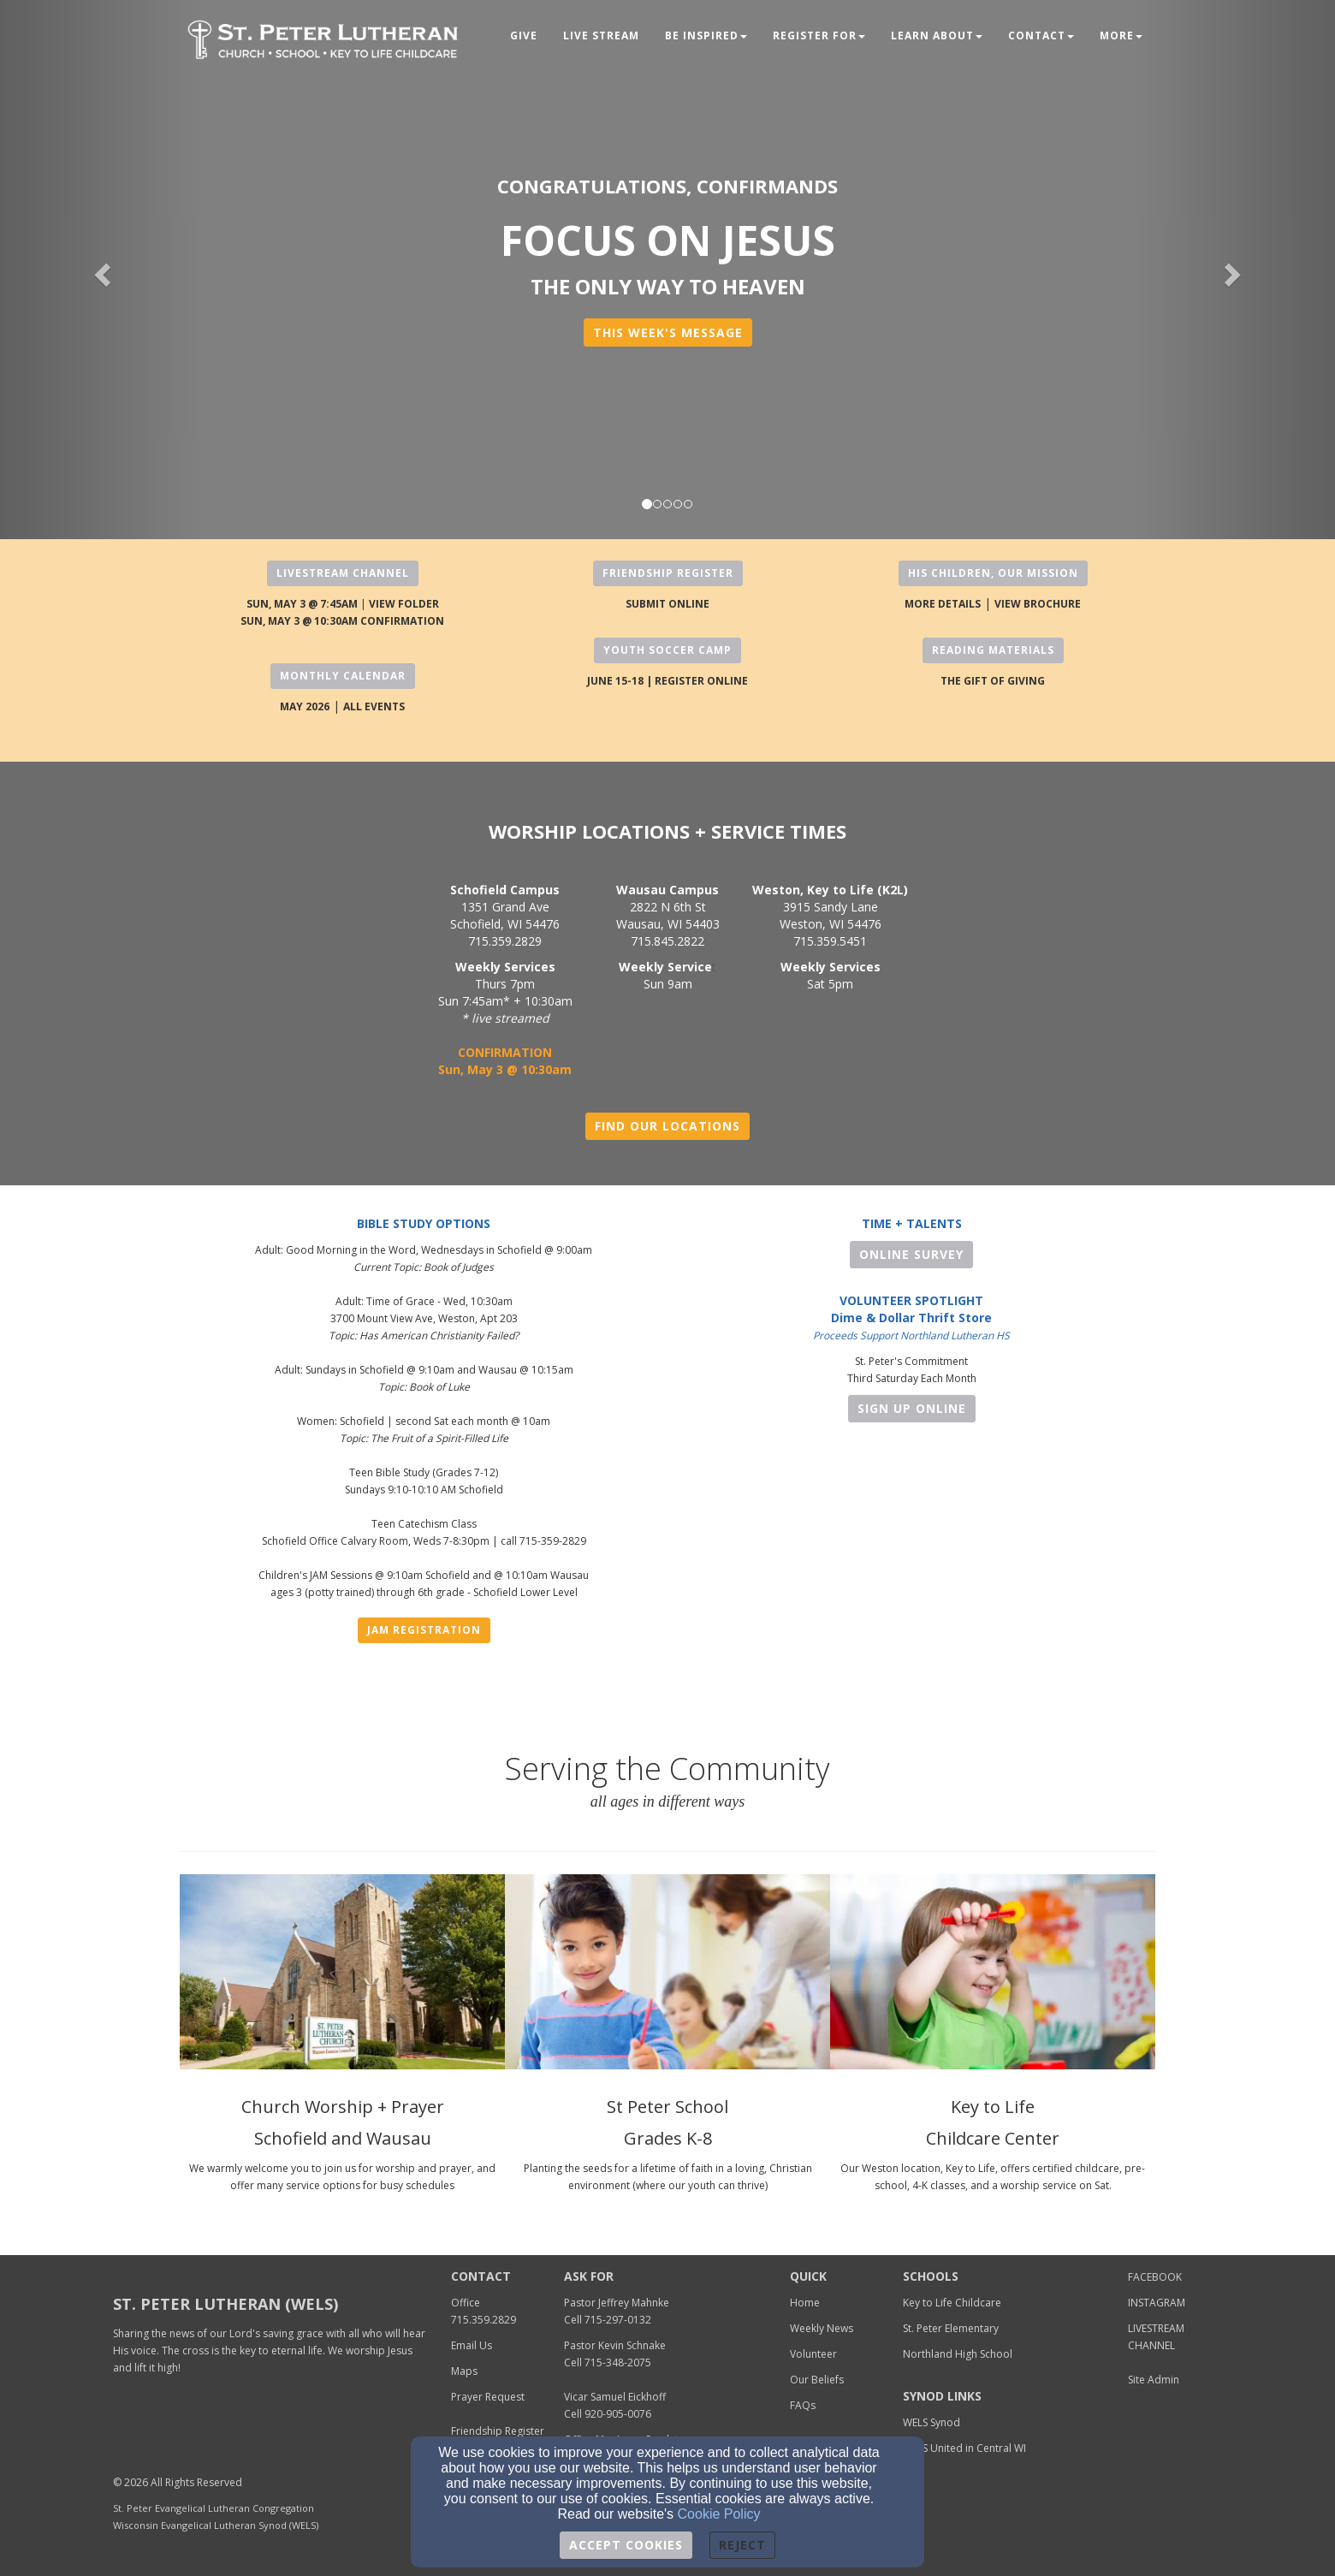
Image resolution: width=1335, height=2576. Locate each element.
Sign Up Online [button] (911, 1408)
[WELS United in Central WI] (964, 2447)
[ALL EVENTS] (374, 705)
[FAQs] (803, 2404)
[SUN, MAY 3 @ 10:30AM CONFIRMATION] (342, 620)
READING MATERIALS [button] (993, 650)
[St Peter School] (667, 2102)
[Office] (465, 2302)
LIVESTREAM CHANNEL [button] (342, 573)
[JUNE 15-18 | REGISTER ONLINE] (667, 680)
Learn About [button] (936, 35)
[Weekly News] (821, 2327)
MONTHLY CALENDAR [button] (343, 675)
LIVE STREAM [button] (601, 35)
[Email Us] (471, 2344)
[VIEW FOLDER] (404, 603)
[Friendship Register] (497, 2430)
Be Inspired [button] (706, 35)
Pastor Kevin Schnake (615, 2345)
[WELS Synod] (931, 2421)
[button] (668, 332)
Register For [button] (819, 35)
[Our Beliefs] (817, 2379)
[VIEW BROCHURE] (1037, 603)
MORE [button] (1121, 35)
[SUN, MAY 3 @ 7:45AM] (302, 603)
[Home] (805, 2302)
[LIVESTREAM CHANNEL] (1156, 2336)
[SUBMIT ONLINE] (667, 603)
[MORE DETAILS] (943, 603)
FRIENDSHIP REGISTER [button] (667, 573)
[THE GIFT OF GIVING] (992, 680)
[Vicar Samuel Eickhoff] (615, 2396)
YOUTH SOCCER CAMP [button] (667, 650)
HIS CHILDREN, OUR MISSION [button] (993, 573)
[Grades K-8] (668, 2133)
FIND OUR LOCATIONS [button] (667, 1126)
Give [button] (523, 35)
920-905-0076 (617, 2414)
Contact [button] (1041, 35)
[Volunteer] (813, 2353)
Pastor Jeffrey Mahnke (616, 2302)
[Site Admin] (1153, 2379)
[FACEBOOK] (1155, 2276)
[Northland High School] (957, 2353)
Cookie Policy (719, 2514)
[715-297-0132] (617, 2319)
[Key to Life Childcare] (952, 2302)
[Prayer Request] (488, 2396)
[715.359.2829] (483, 2319)
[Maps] (464, 2370)
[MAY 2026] (304, 705)
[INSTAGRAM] (1156, 2302)
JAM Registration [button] (424, 1630)
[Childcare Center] (992, 2133)
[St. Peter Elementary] (951, 2327)
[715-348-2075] (617, 2361)
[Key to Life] (993, 2102)
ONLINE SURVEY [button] (911, 1254)
